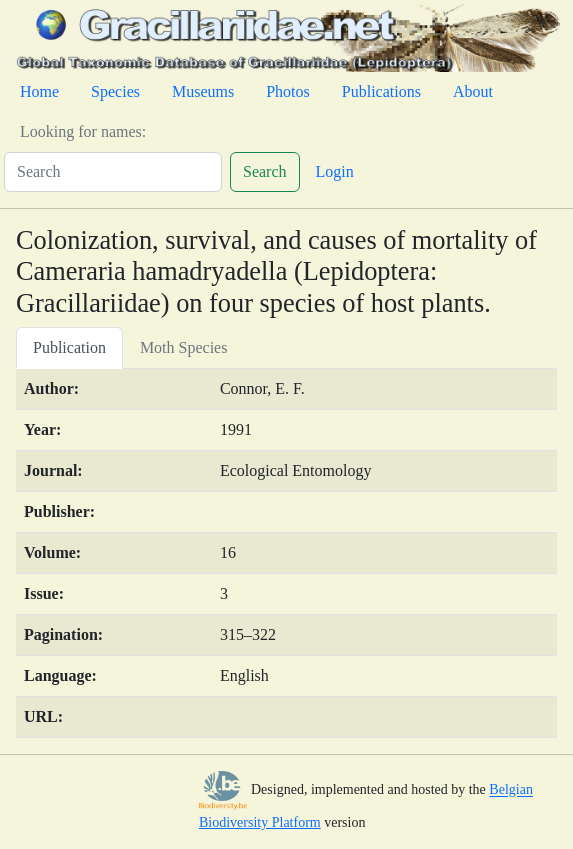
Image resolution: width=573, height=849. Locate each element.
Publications (381, 91)
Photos (288, 91)
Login (335, 171)
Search (265, 171)
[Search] (113, 172)
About (473, 91)
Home (39, 91)
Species (115, 91)
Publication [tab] (69, 347)
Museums (203, 91)
